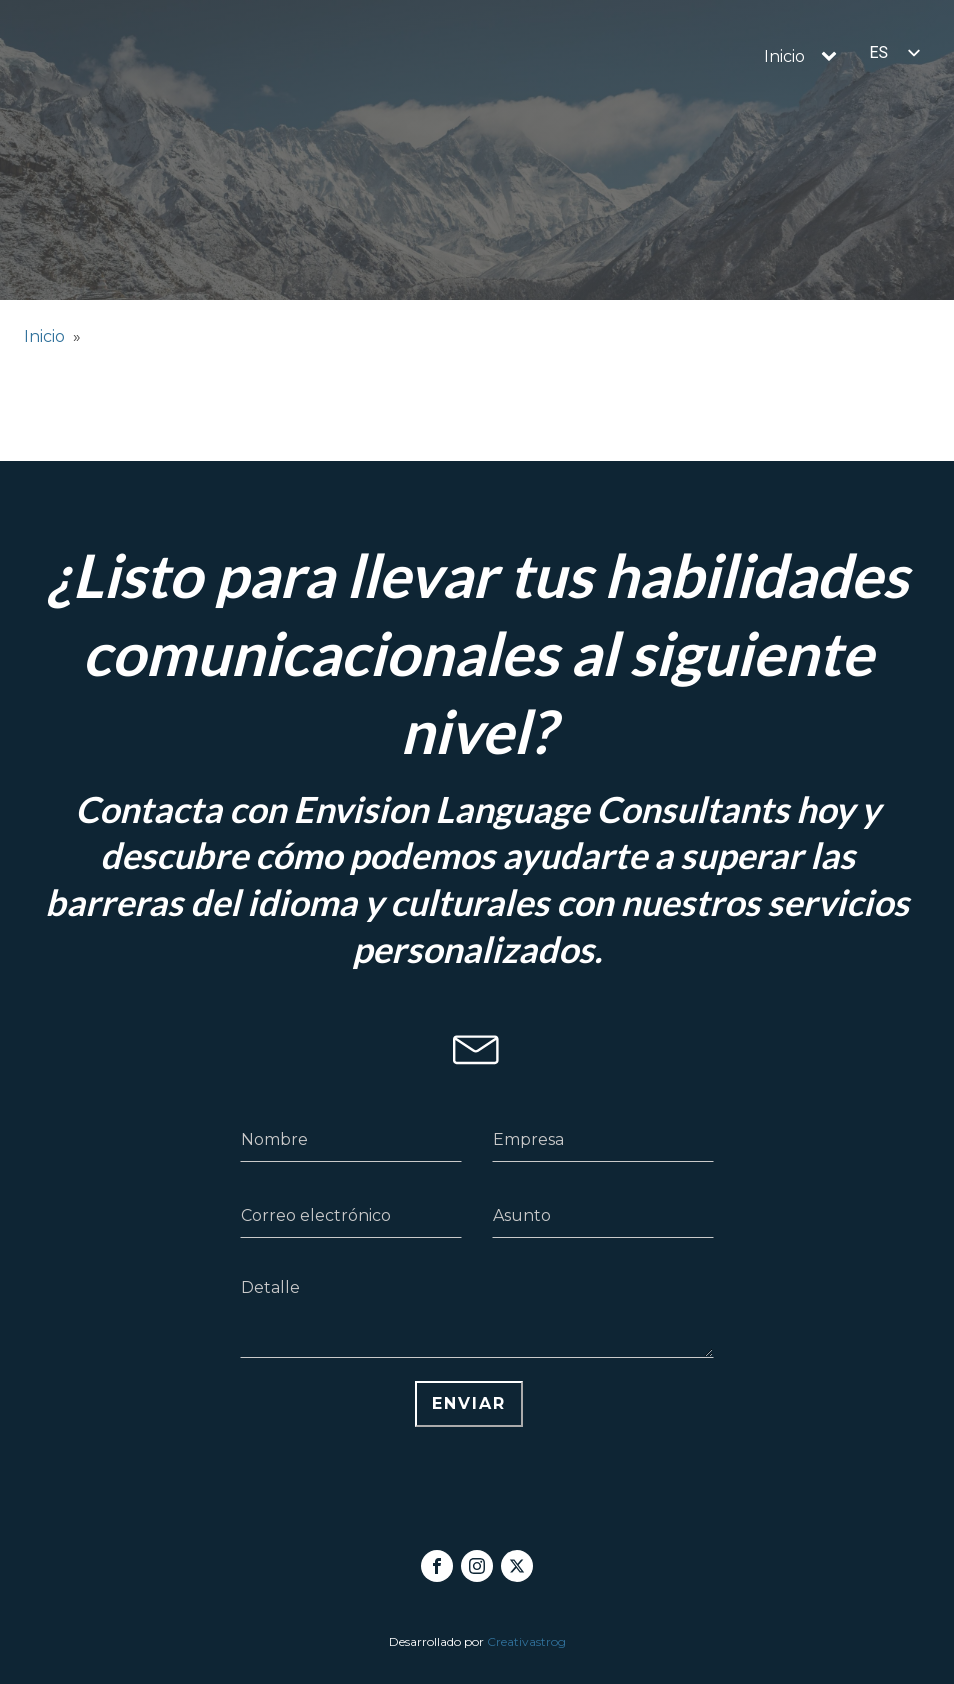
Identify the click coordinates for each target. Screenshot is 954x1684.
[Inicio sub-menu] (833, 57)
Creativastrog (526, 1641)
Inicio (784, 56)
